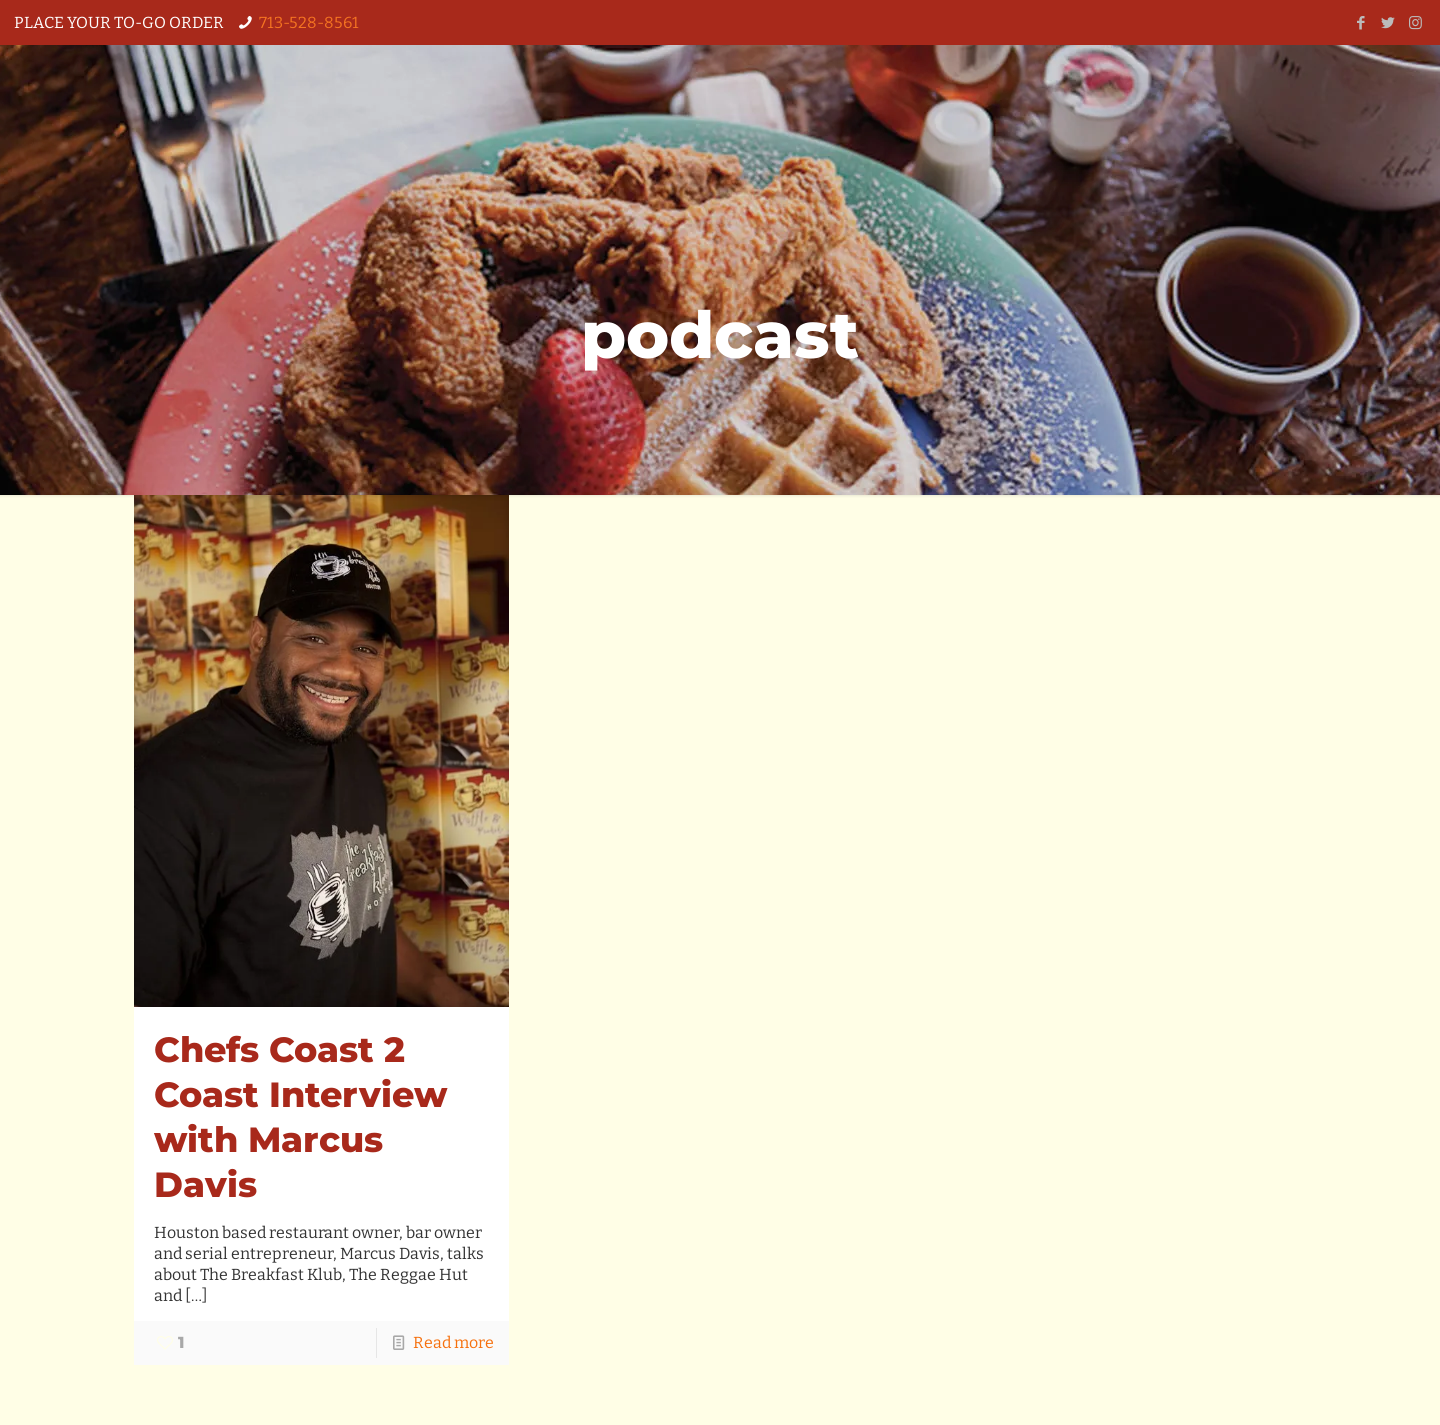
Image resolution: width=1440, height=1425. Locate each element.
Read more (453, 1342)
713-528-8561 (309, 22)
